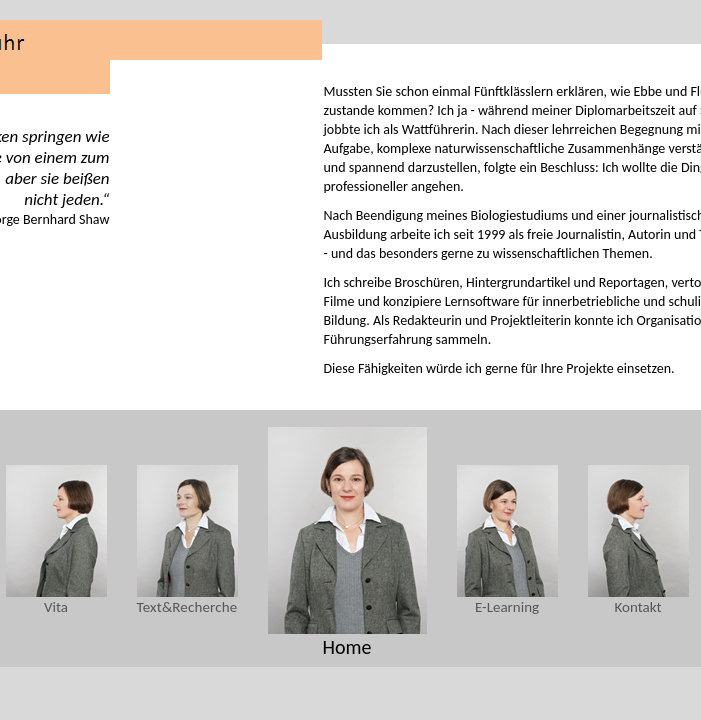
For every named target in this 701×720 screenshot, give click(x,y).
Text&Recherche (187, 607)
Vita (56, 607)
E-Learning (507, 607)
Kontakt (638, 607)
